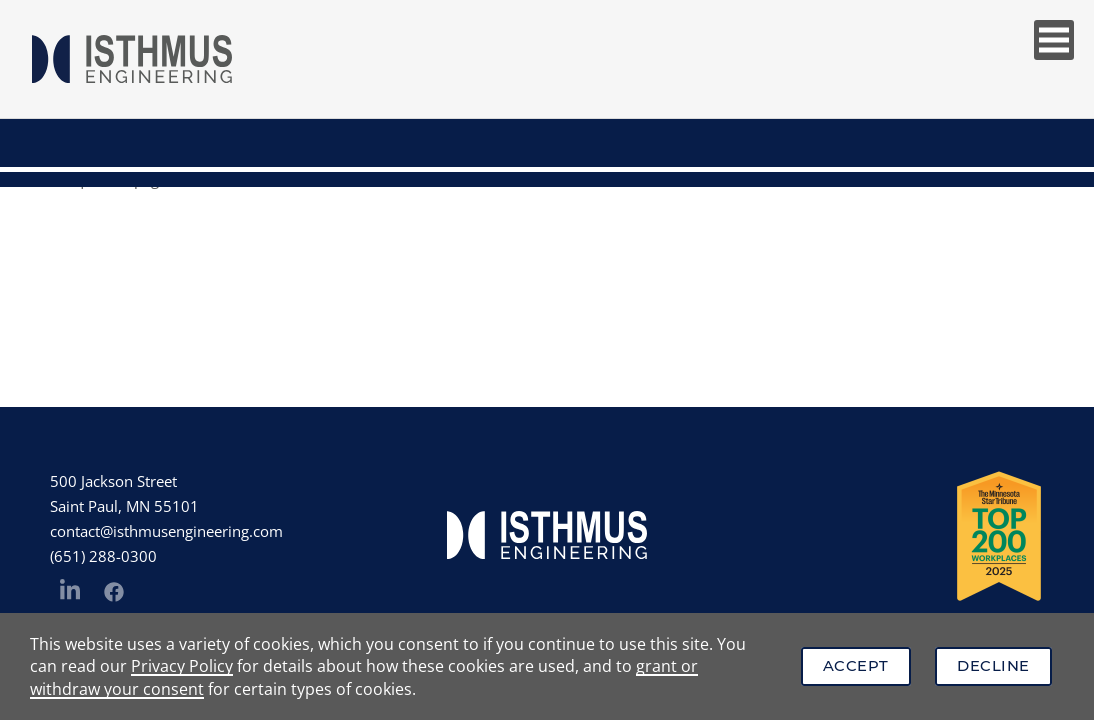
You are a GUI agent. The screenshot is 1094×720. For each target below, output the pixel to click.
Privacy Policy (182, 666)
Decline (993, 666)
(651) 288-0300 (103, 556)
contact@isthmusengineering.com (166, 531)
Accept (856, 666)
